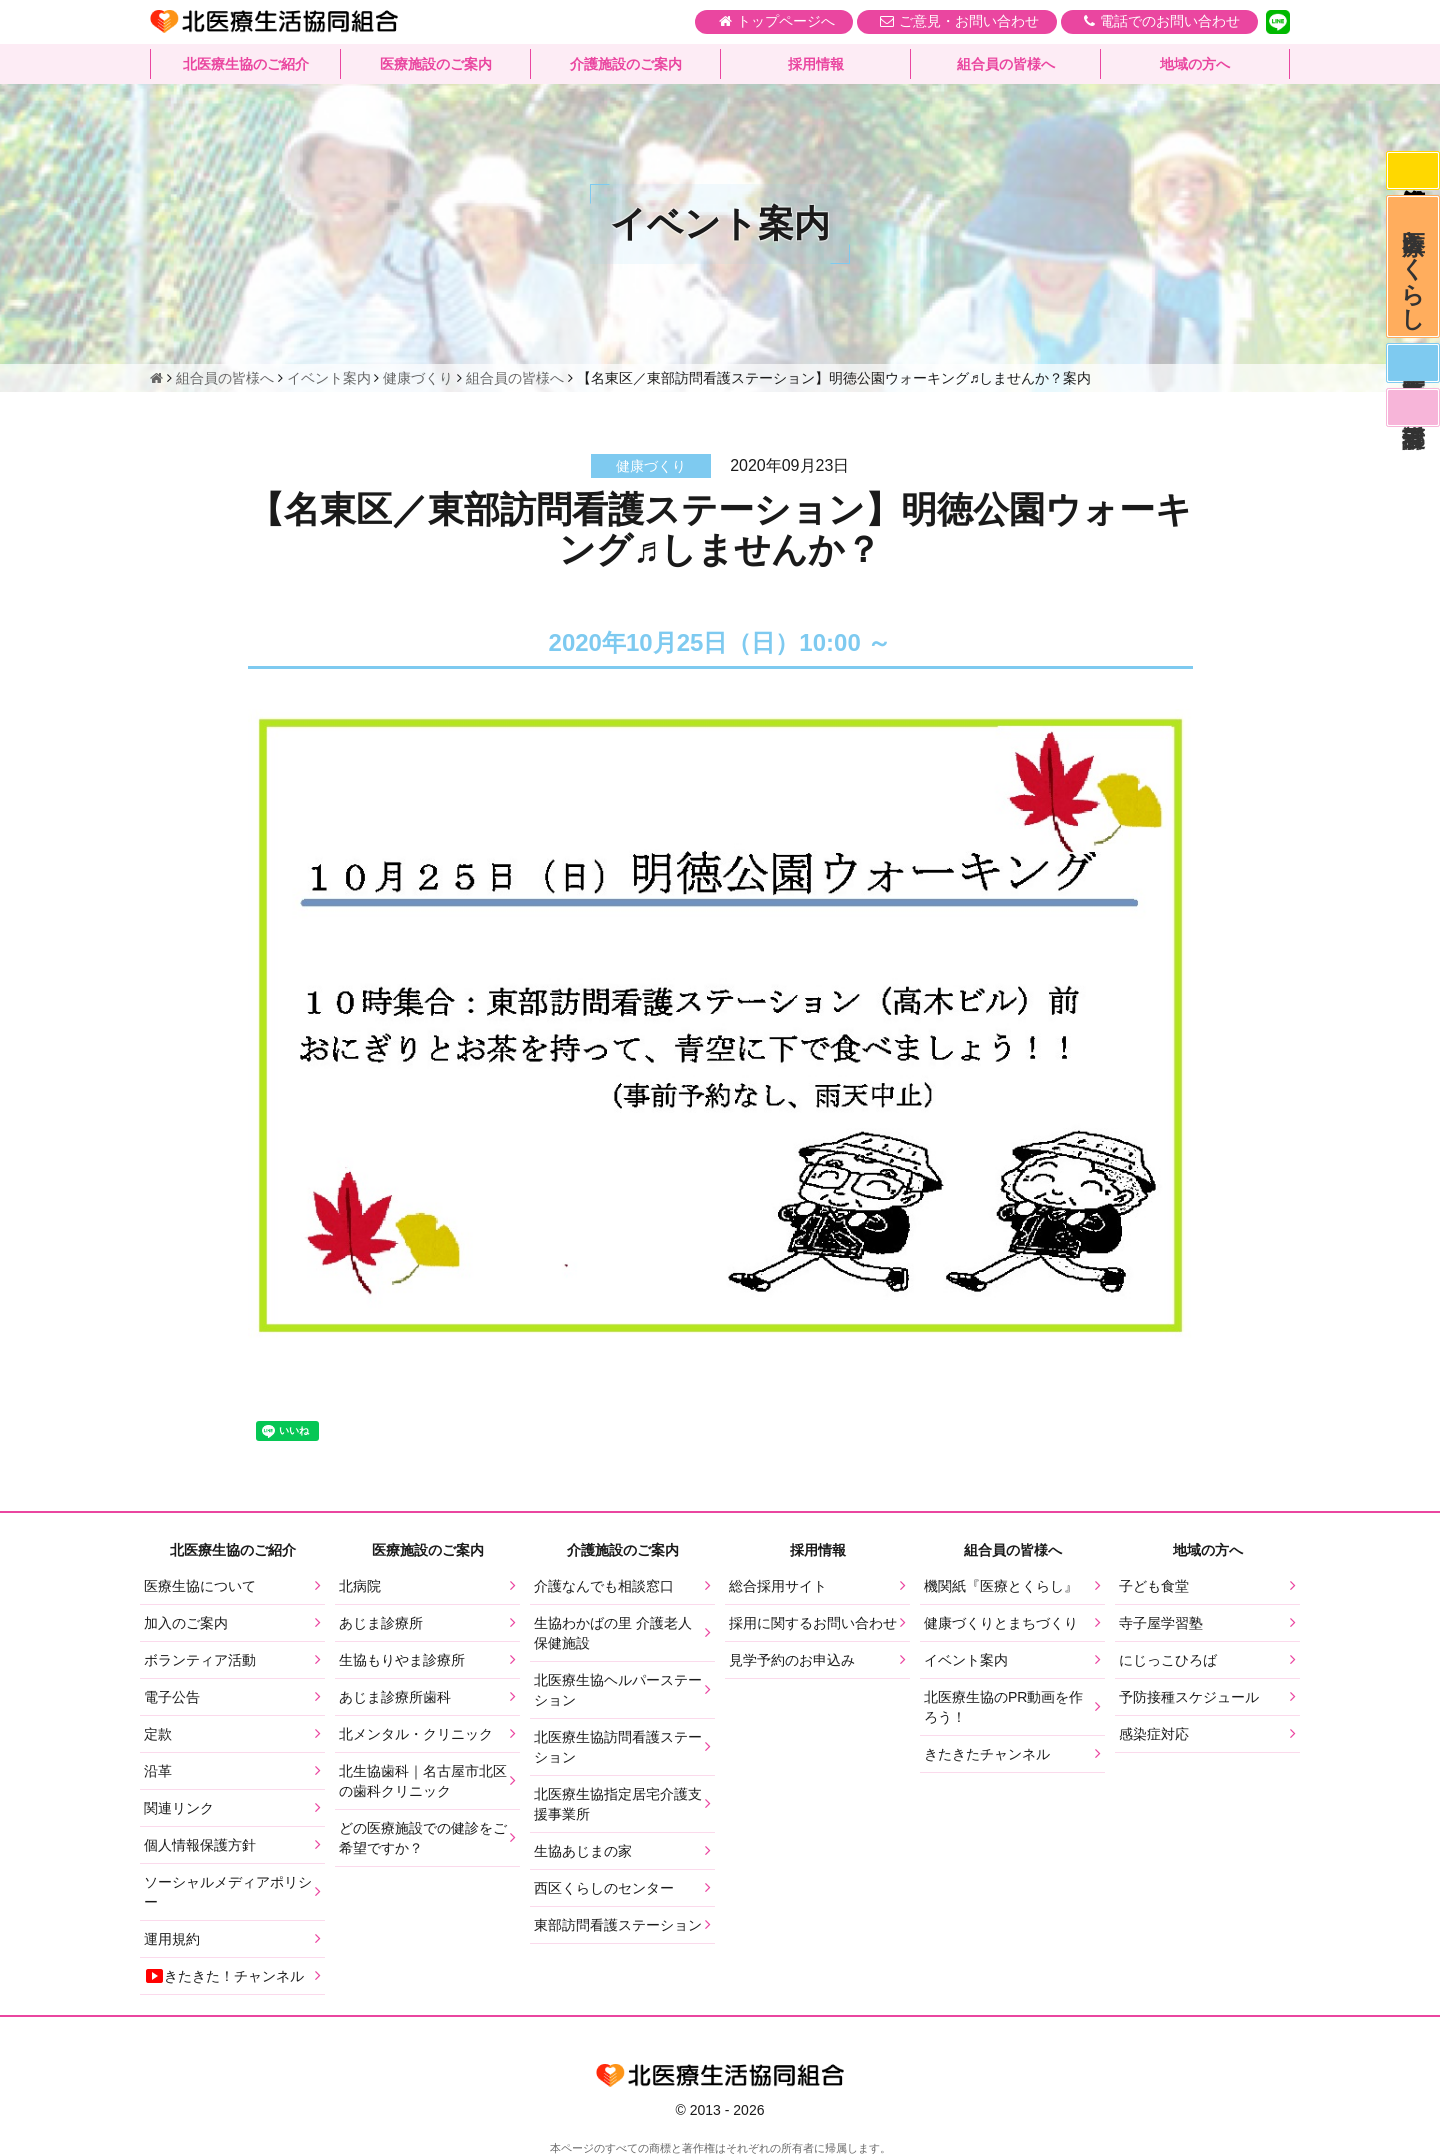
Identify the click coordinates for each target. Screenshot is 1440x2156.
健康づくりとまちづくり (1001, 1623)
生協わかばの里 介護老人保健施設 (613, 1633)
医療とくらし (1412, 273)
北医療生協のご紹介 (246, 65)
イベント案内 (966, 1660)
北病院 (360, 1586)
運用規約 (172, 1939)
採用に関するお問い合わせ (813, 1623)
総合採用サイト (778, 1586)
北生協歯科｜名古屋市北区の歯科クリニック (423, 1781)
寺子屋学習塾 (1161, 1623)
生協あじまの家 (583, 1851)
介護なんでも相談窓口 (604, 1586)
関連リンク (179, 1808)
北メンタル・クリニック (416, 1734)
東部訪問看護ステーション (618, 1925)
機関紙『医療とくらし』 (1001, 1586)
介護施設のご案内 (626, 65)
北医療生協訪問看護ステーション (618, 1747)
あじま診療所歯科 (395, 1697)
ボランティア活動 (200, 1660)
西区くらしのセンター (604, 1888)
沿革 (158, 1771)
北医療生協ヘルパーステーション (618, 1690)
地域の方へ (1195, 65)
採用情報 (816, 65)
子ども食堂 (1154, 1586)
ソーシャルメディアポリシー (228, 1892)
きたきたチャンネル (987, 1754)
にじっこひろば (1168, 1660)
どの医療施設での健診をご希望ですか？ (423, 1838)
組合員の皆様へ (1006, 65)
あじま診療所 (381, 1623)
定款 (158, 1734)
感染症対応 (1412, 172)
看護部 (1412, 421)
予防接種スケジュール (1189, 1697)
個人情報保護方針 (200, 1845)
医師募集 (1412, 374)
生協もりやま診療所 (402, 1660)
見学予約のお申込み (792, 1660)
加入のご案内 (186, 1623)
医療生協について (200, 1586)
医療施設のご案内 (436, 65)
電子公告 (172, 1697)
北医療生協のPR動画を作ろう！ (1003, 1707)
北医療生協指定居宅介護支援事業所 (618, 1804)
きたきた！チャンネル (224, 1976)
